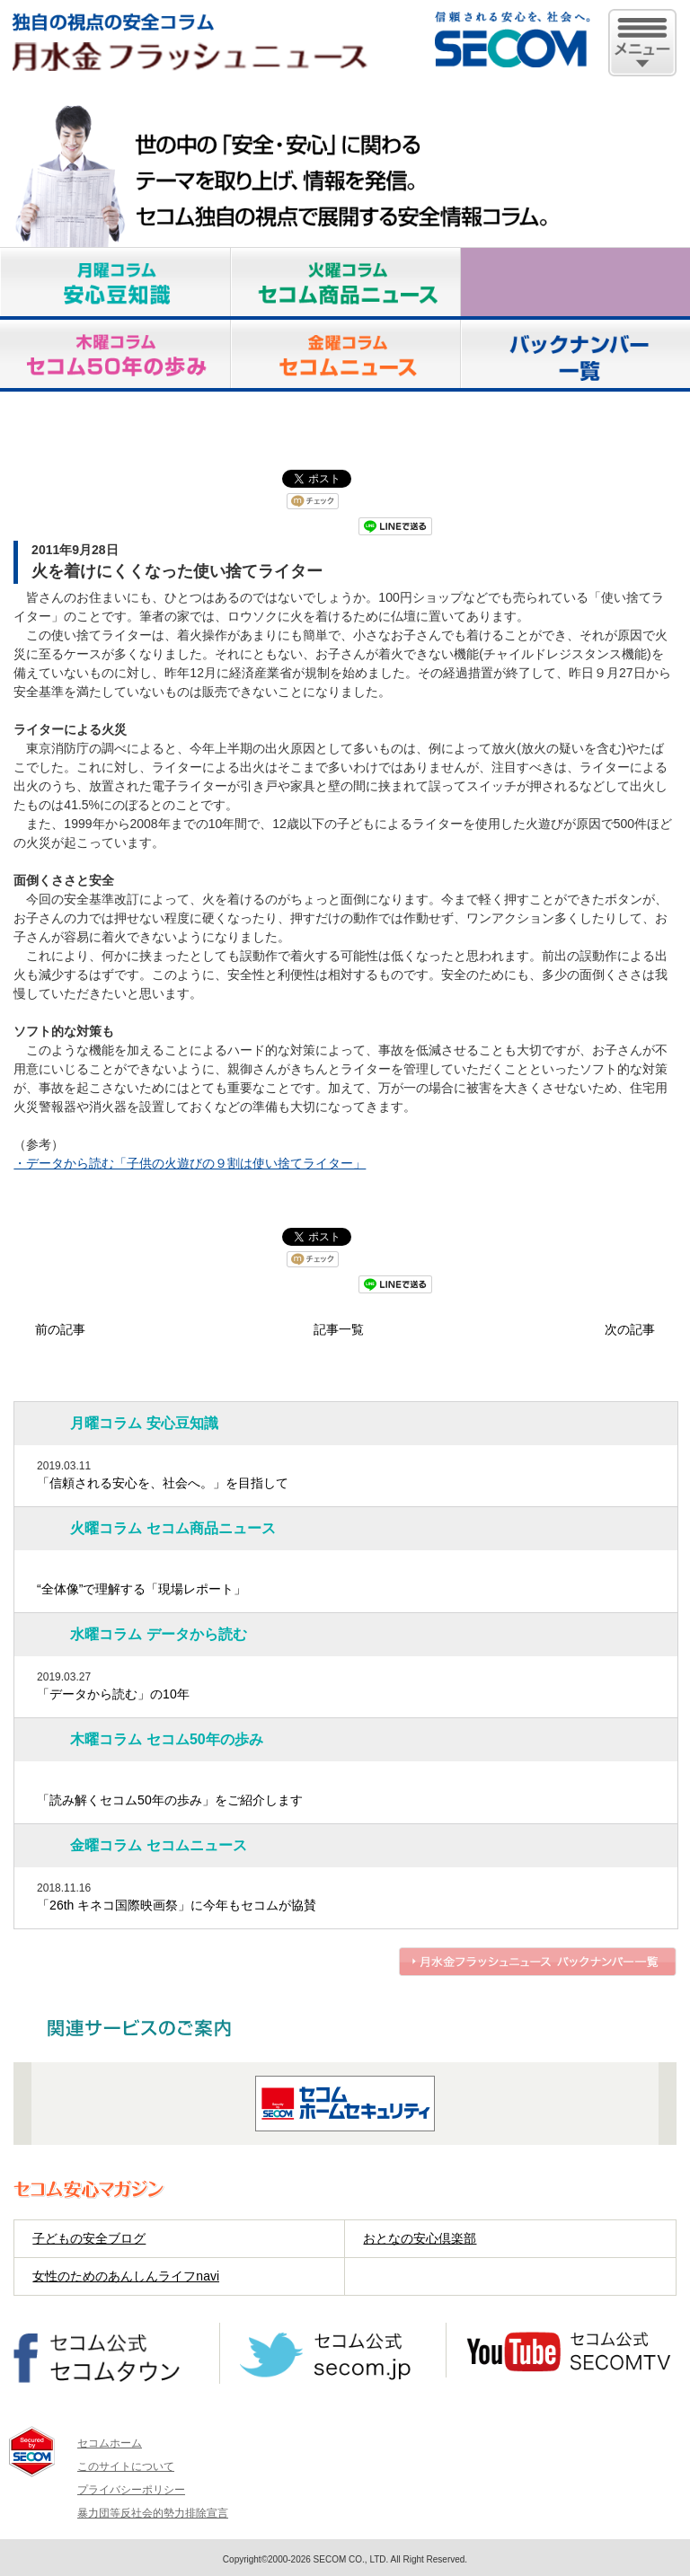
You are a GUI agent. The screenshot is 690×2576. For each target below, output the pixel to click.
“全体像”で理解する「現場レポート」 (141, 1589)
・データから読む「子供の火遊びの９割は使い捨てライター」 (189, 1163)
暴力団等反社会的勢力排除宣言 (152, 2513)
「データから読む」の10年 (113, 1694)
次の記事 (630, 1329)
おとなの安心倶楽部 (419, 2238)
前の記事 (60, 1329)
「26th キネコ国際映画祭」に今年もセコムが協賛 (176, 1905)
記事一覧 (339, 1329)
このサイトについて (125, 2466)
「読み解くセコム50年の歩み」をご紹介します (170, 1800)
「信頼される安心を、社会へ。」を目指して (162, 1483)
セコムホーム (109, 2443)
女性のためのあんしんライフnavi (125, 2276)
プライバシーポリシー (131, 2489)
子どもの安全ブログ (89, 2238)
